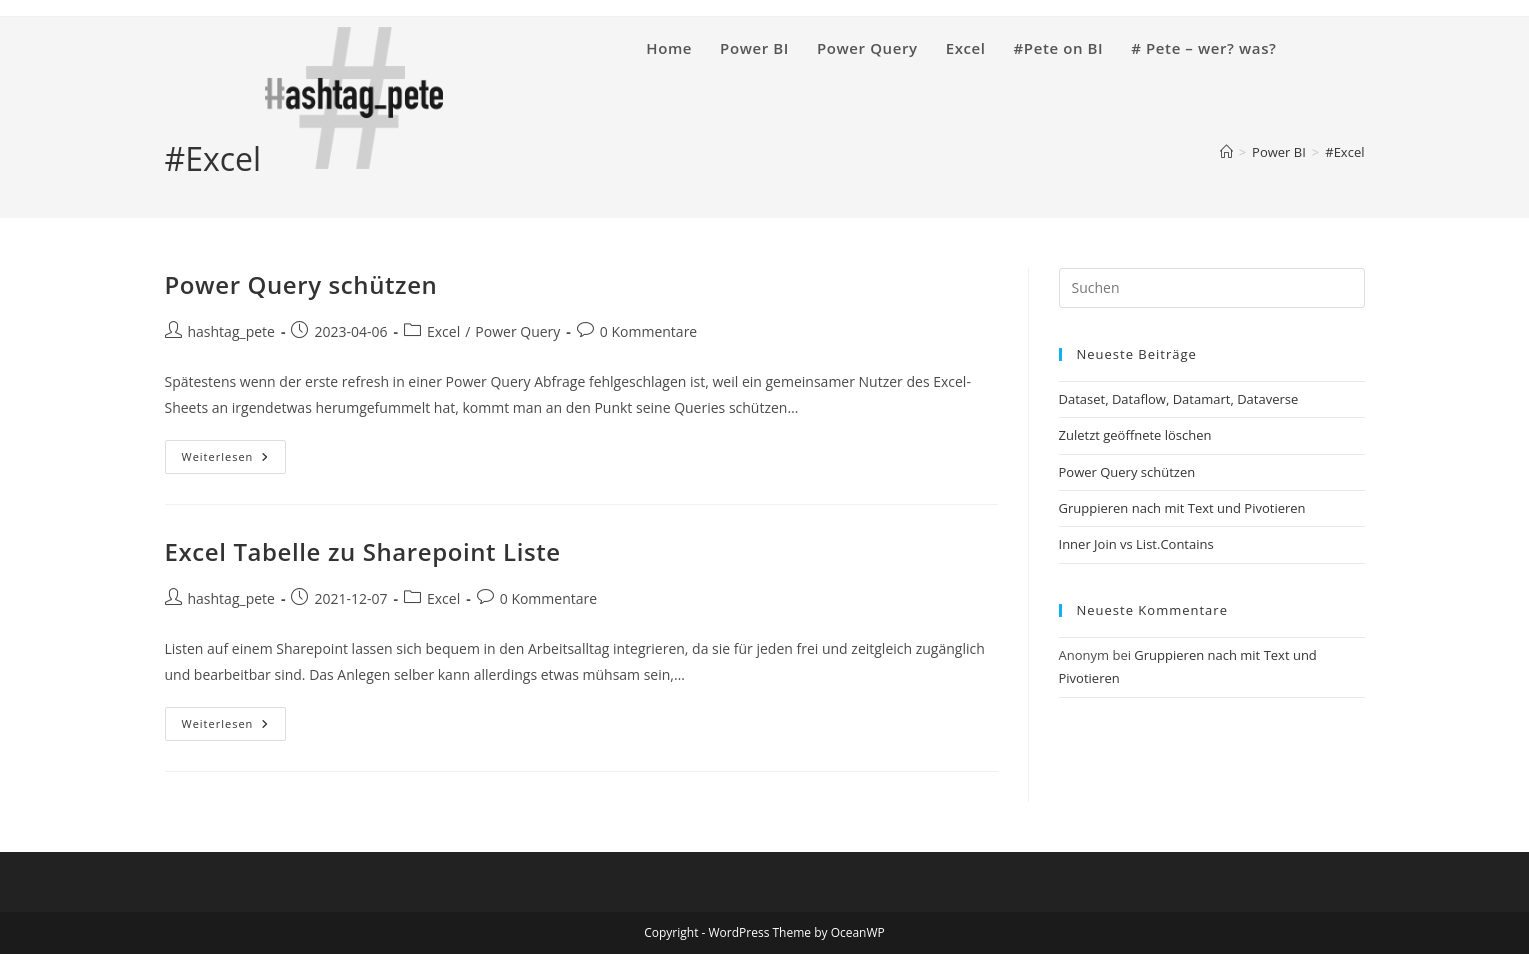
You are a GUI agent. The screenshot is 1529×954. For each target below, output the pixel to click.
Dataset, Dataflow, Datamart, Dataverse (1179, 399)
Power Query (517, 331)
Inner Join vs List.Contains (1136, 544)
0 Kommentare (648, 331)
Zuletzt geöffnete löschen (1135, 435)
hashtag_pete (231, 331)
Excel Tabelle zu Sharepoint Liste (363, 551)
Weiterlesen (234, 460)
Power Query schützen (301, 284)
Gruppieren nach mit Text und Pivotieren (1182, 508)
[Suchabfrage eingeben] (1212, 288)
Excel (443, 331)
